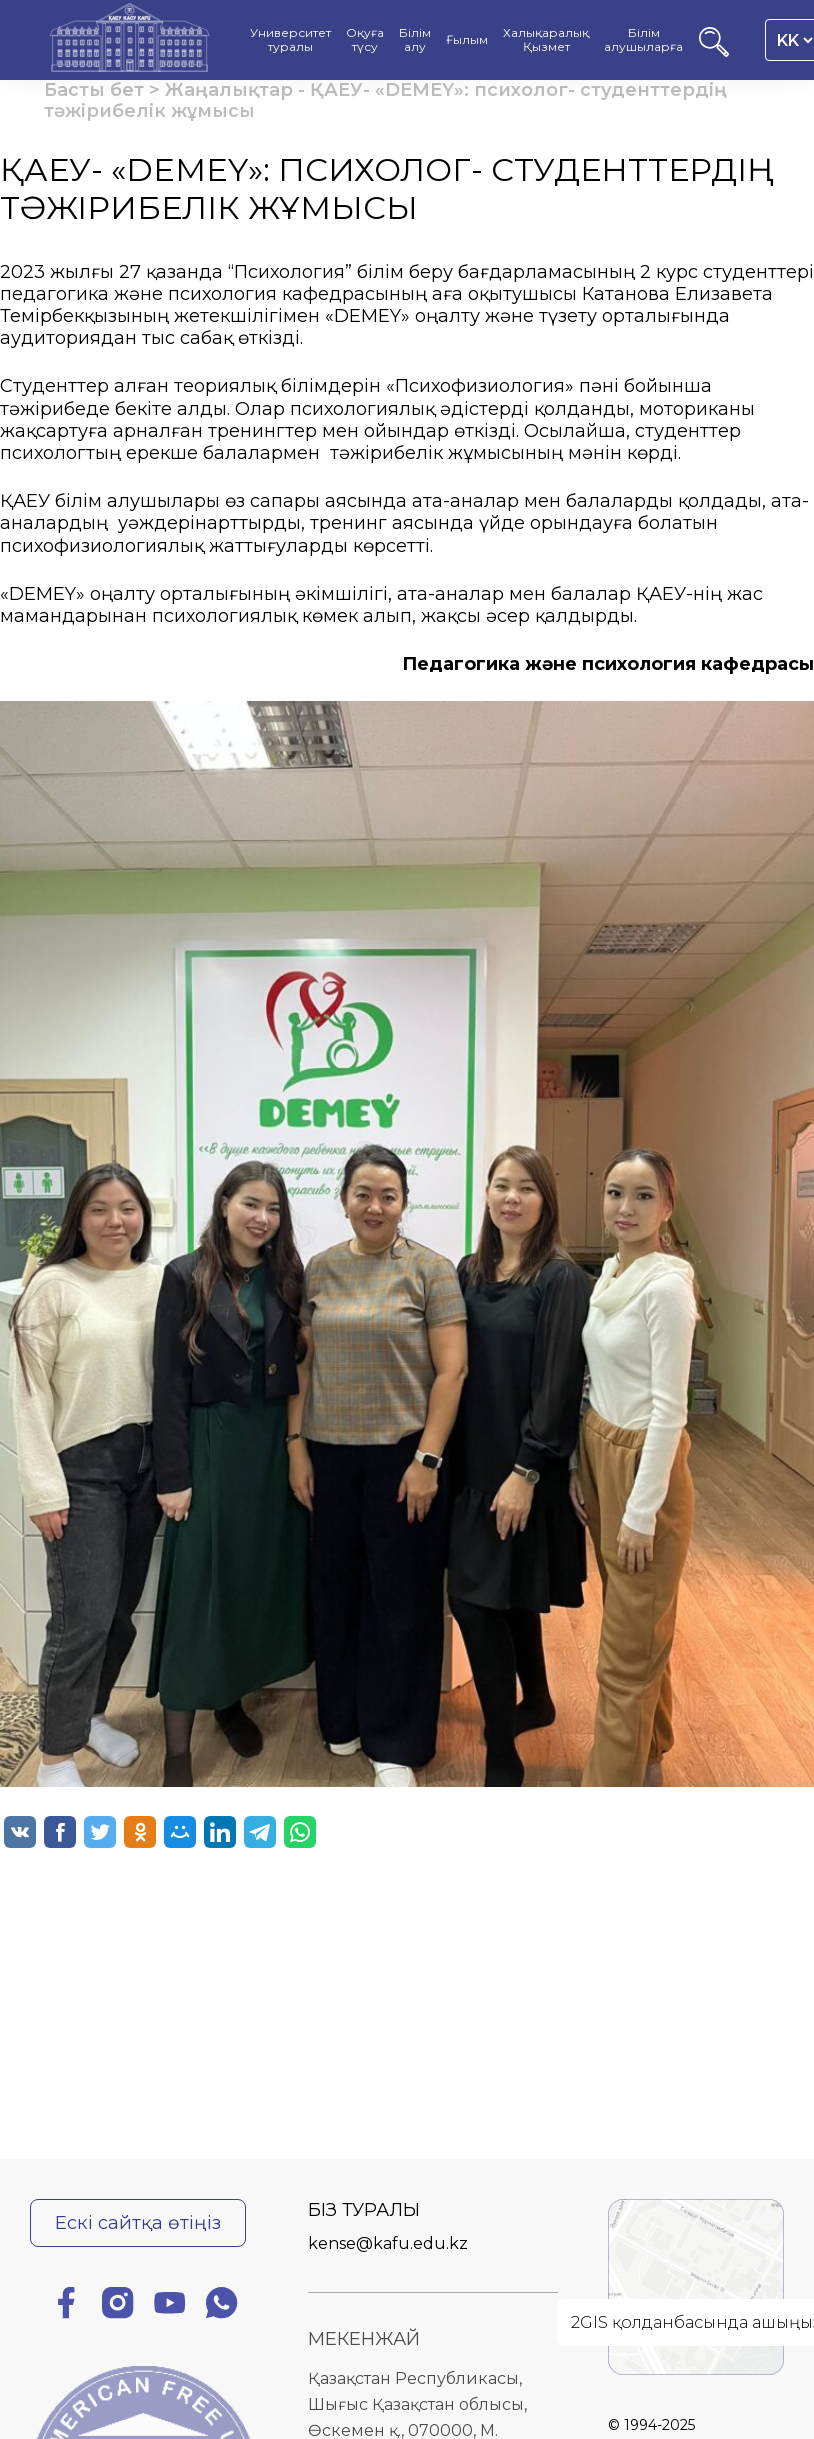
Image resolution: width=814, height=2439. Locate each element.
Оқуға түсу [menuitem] (365, 40)
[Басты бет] (130, 40)
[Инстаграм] (118, 2306)
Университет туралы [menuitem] (290, 40)
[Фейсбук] (66, 2306)
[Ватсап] (222, 2306)
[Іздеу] (714, 51)
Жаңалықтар (229, 90)
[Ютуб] (170, 2306)
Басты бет (94, 90)
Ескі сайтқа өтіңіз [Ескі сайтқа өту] (138, 2222)
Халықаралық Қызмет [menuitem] (546, 40)
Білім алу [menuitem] (415, 40)
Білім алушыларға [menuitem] (643, 40)
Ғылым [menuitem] (467, 40)
